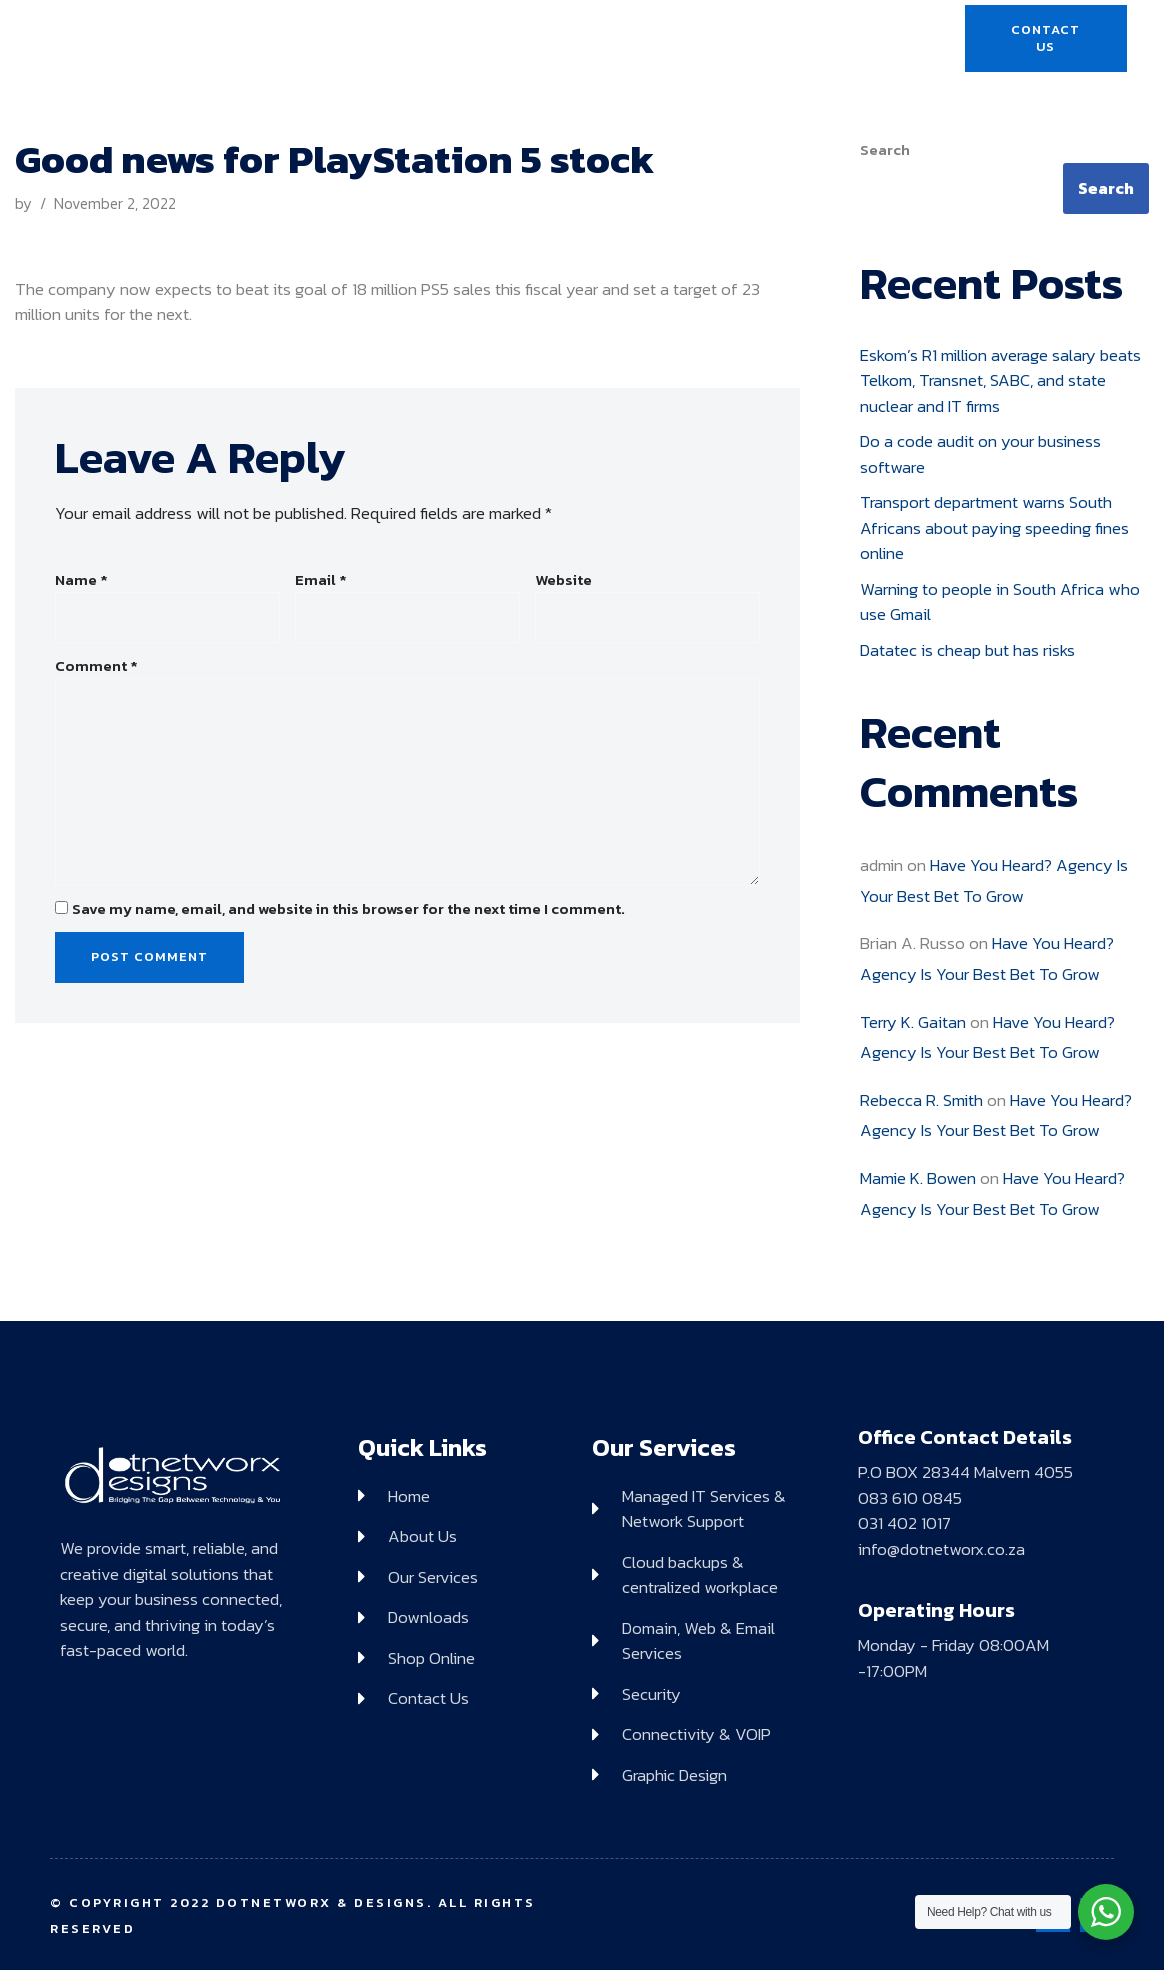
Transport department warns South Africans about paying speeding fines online (994, 527)
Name (81, 580)
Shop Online (796, 39)
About (448, 39)
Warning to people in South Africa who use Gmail (1000, 602)
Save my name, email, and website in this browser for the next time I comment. (348, 909)
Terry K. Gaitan (913, 1022)
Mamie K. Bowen (918, 1178)
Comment (96, 666)
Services (551, 38)
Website (563, 580)
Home (364, 39)
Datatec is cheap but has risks (967, 650)
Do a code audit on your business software (980, 454)
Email (321, 580)
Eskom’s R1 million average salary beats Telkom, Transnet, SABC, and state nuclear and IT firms (1000, 380)
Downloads (672, 39)
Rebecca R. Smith (921, 1100)
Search (885, 150)
